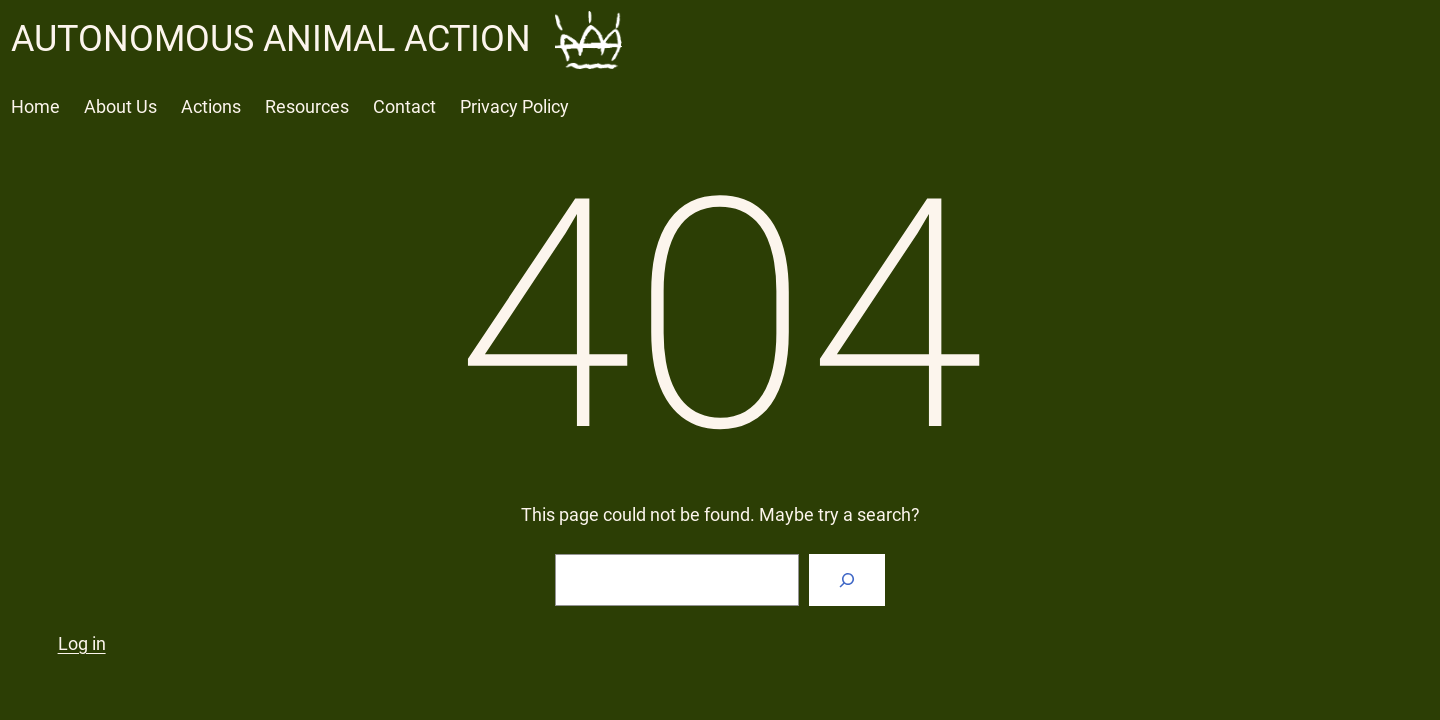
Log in (82, 643)
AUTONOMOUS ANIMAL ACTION (271, 39)
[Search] (847, 580)
